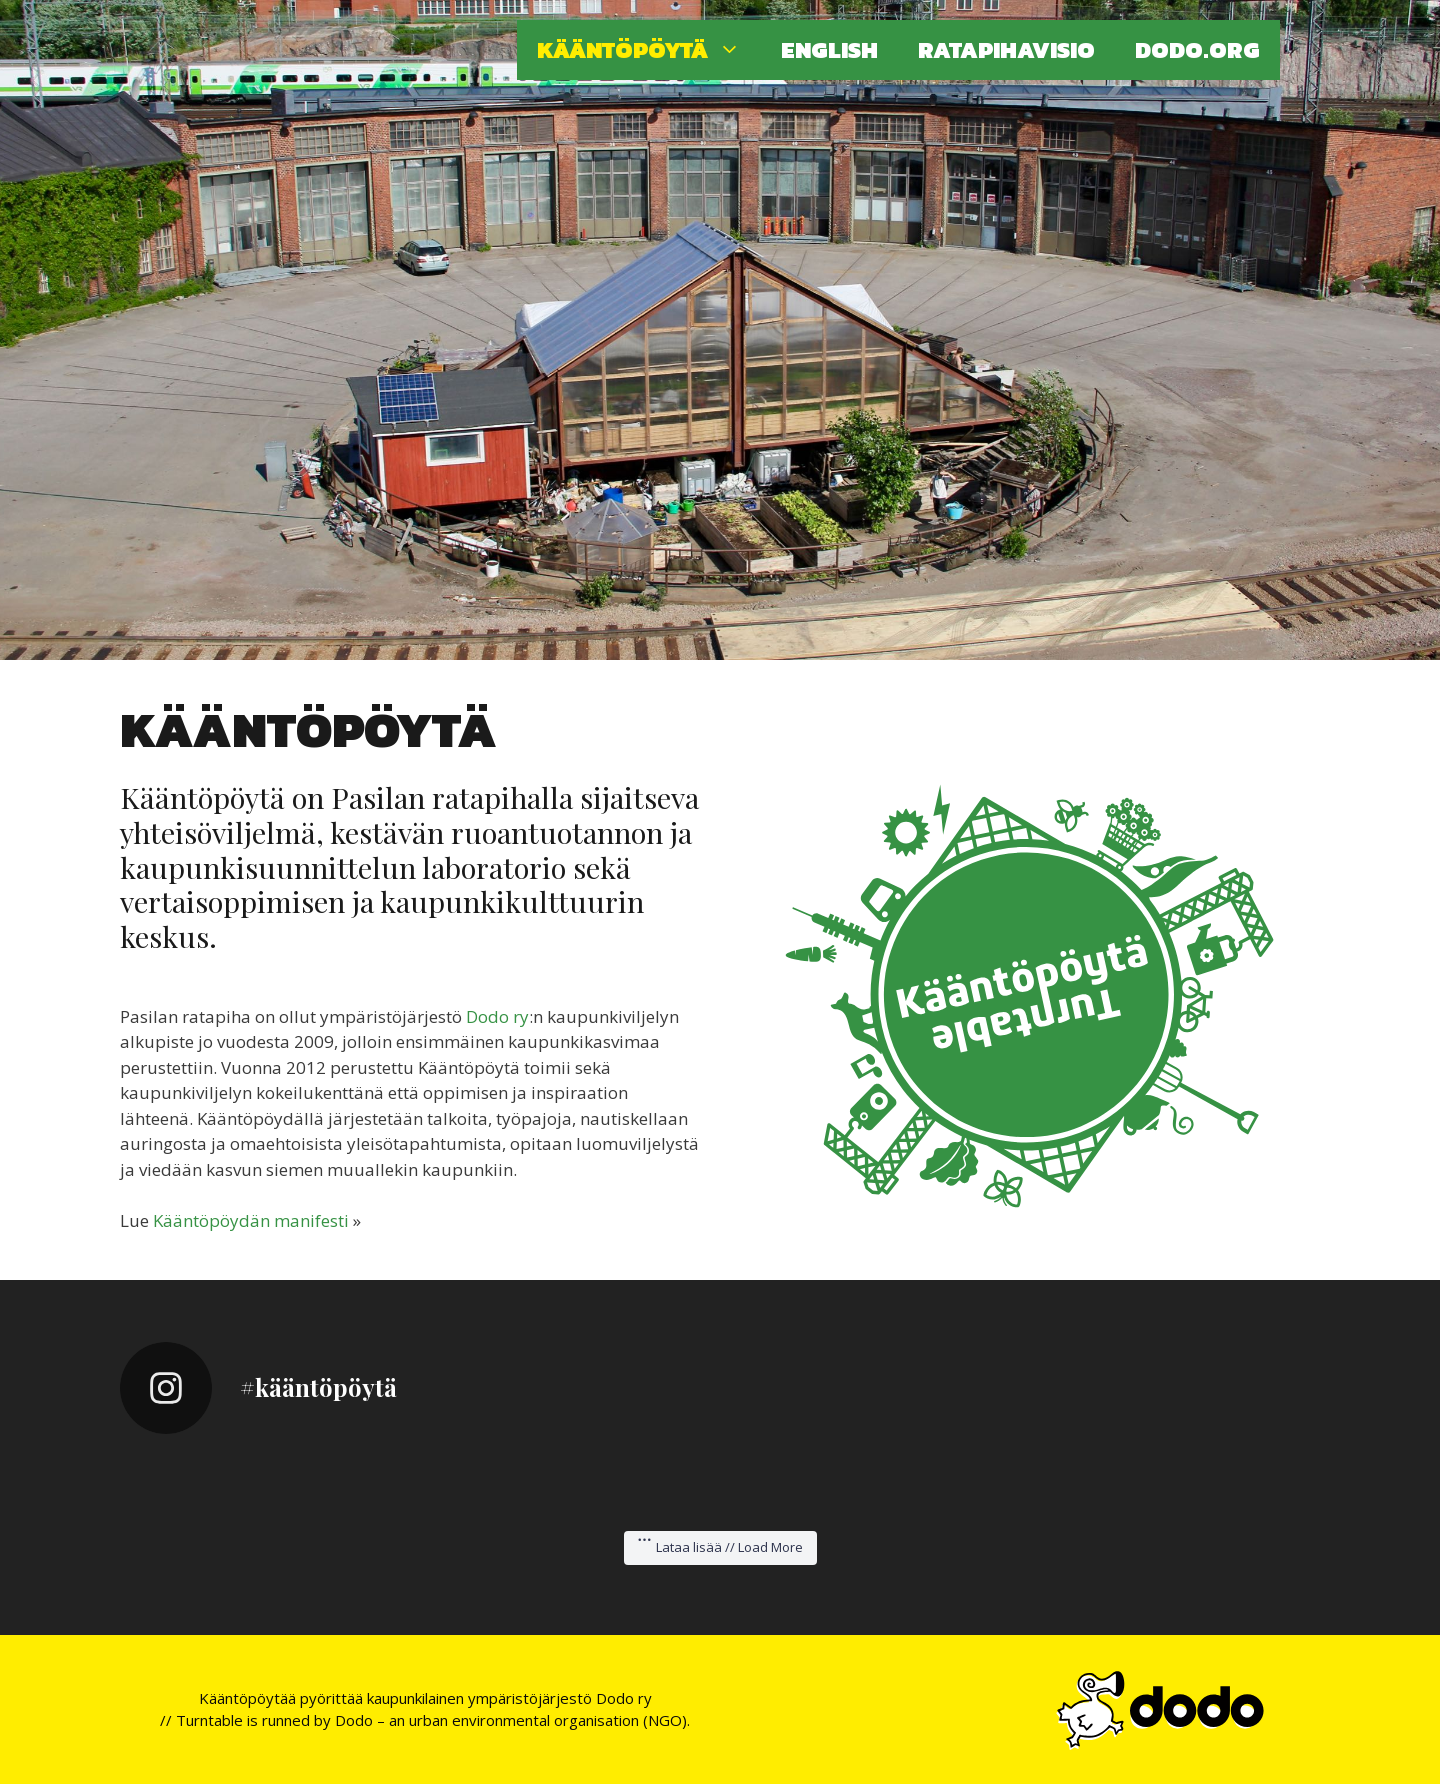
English (829, 50)
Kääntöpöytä (649, 50)
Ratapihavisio (1006, 50)
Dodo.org (1197, 50)
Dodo (354, 1720)
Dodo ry (497, 1016)
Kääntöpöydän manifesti (251, 1220)
